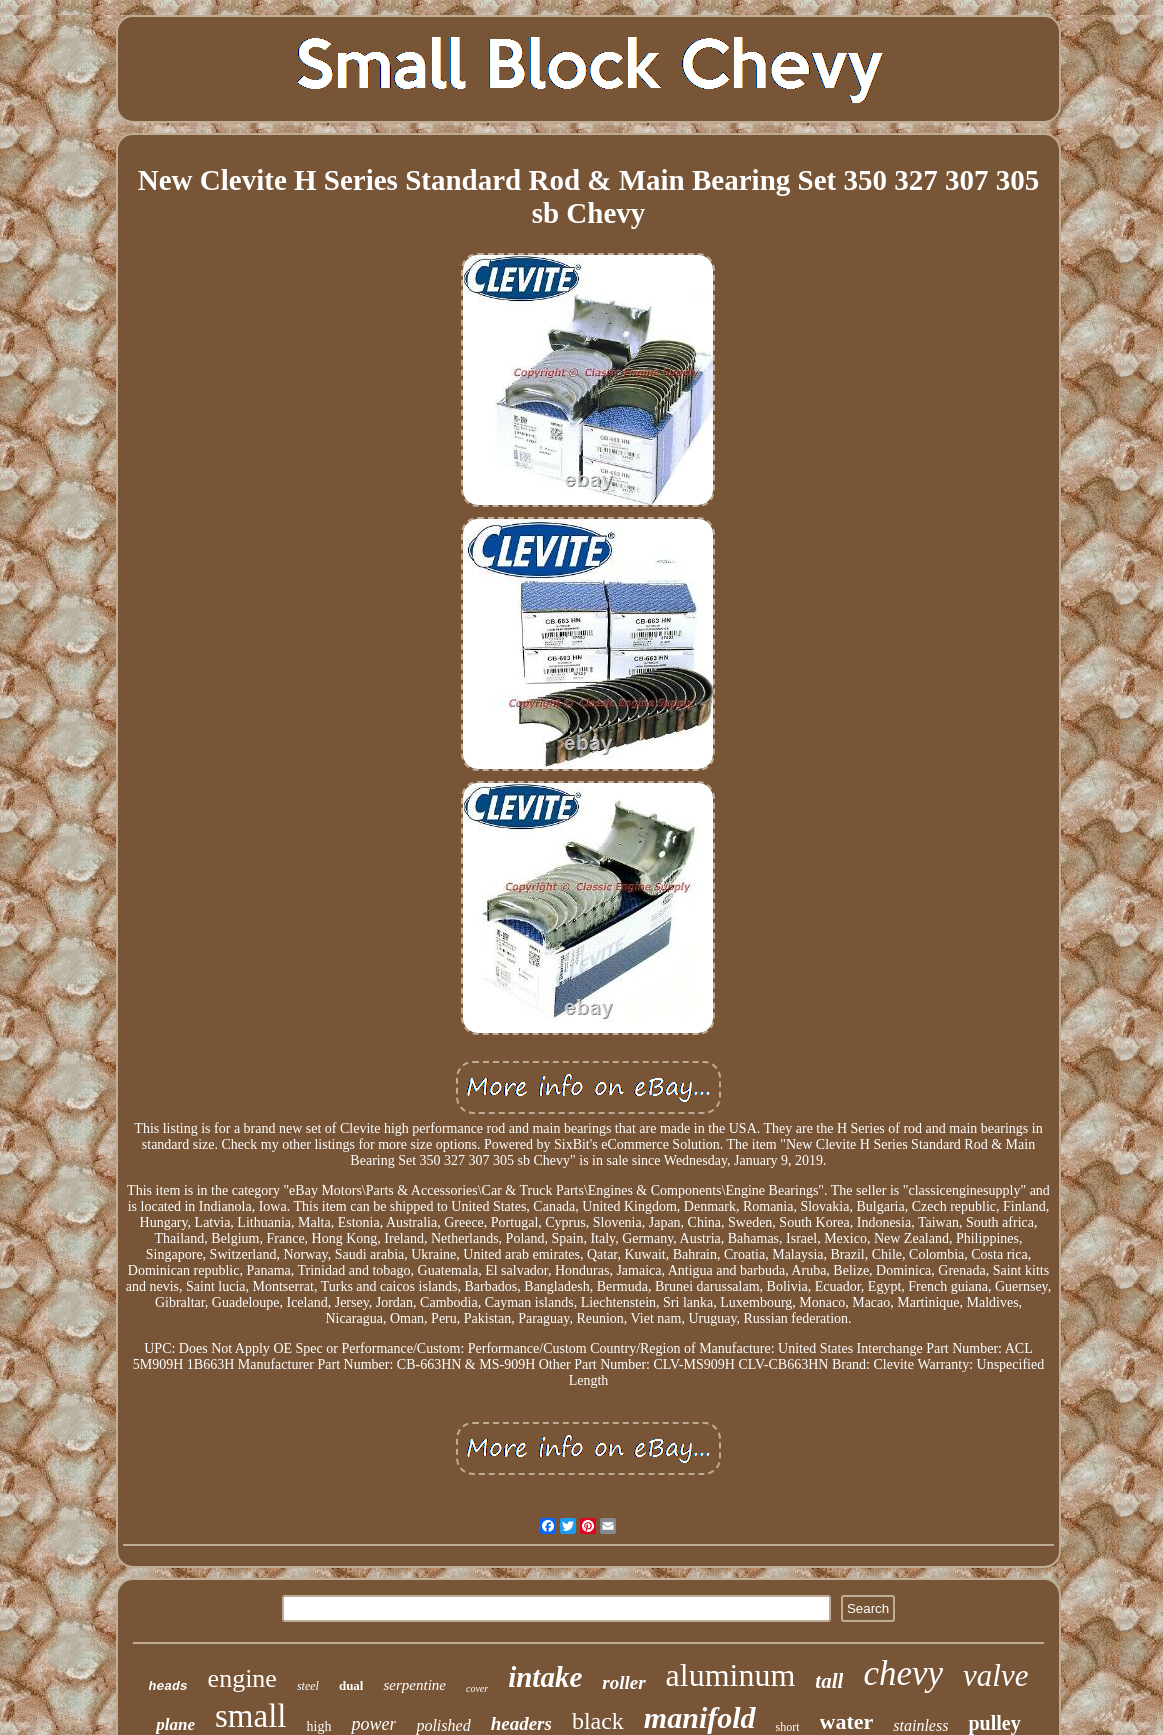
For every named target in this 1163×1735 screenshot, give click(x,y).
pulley (994, 1723)
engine (242, 1678)
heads (168, 1686)
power (373, 1724)
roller (623, 1682)
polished (443, 1725)
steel (308, 1686)
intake (545, 1677)
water (847, 1721)
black (598, 1721)
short (788, 1727)
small (251, 1716)
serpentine (414, 1685)
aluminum (731, 1675)
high (319, 1726)
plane (175, 1724)
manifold (700, 1717)
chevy (903, 1673)
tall (829, 1681)
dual (351, 1685)
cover (477, 1688)
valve (995, 1675)
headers (521, 1723)
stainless (920, 1725)
